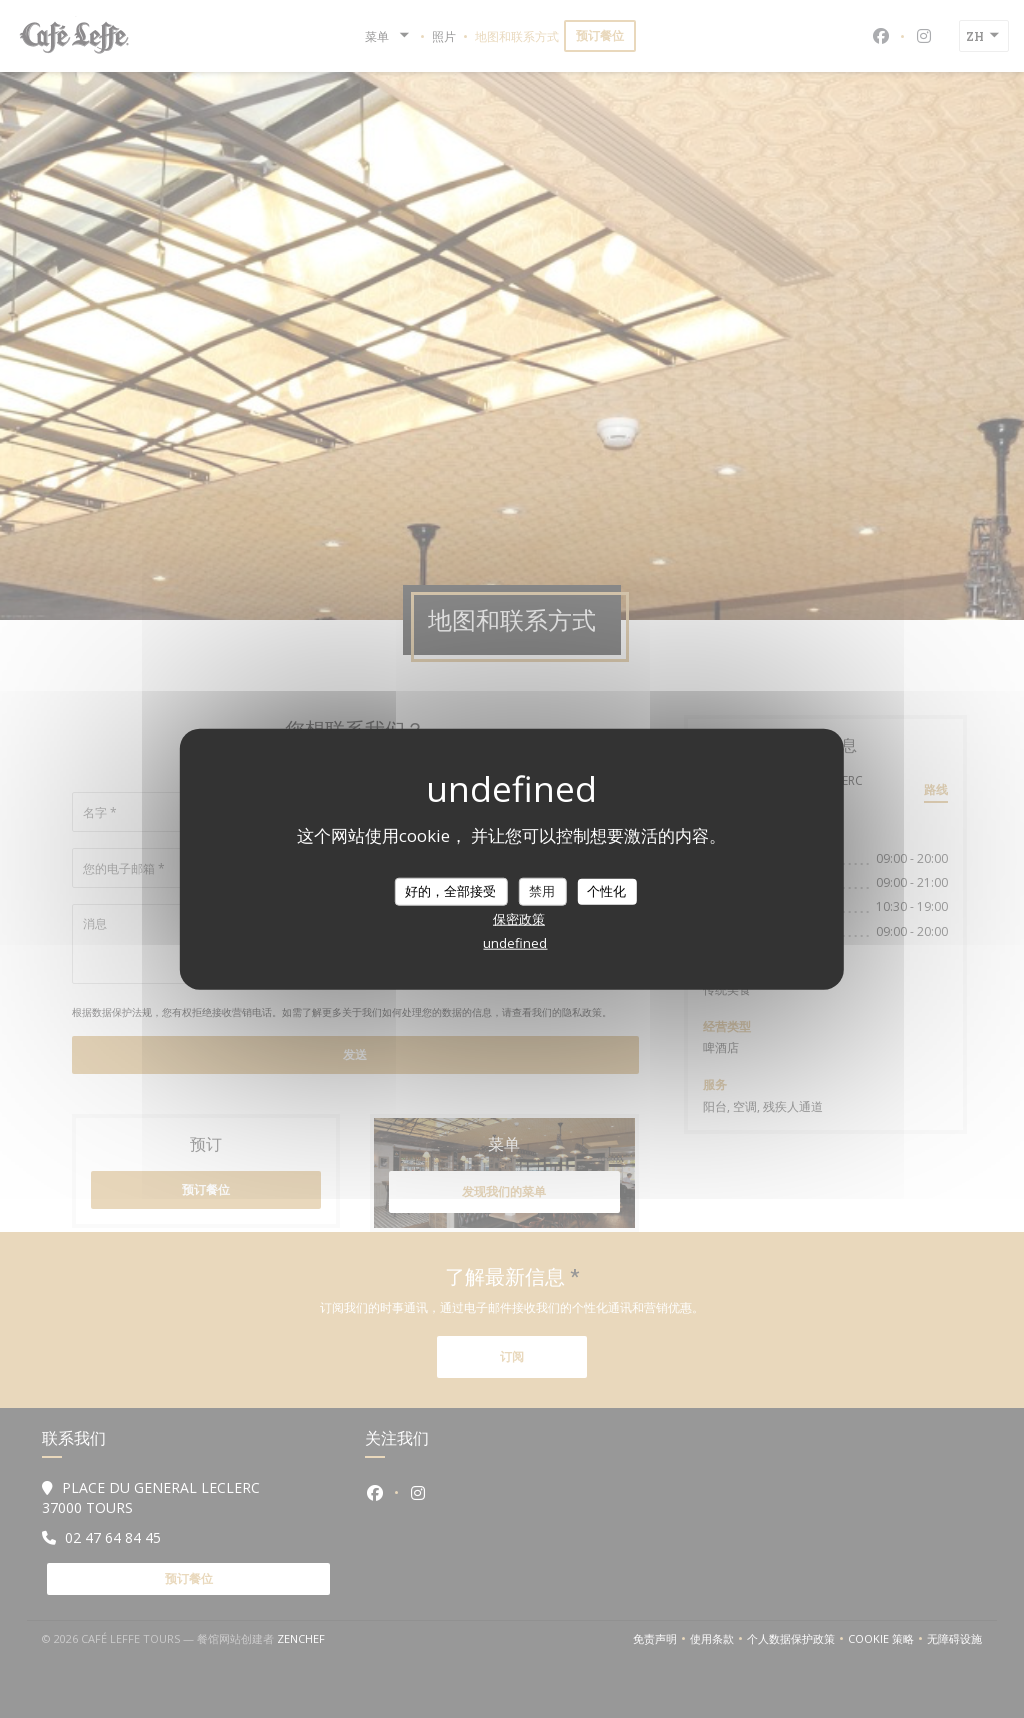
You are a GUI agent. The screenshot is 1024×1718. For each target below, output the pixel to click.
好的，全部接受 (450, 891)
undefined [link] (515, 942)
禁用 (542, 891)
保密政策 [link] (519, 918)
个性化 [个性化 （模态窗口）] (606, 891)
